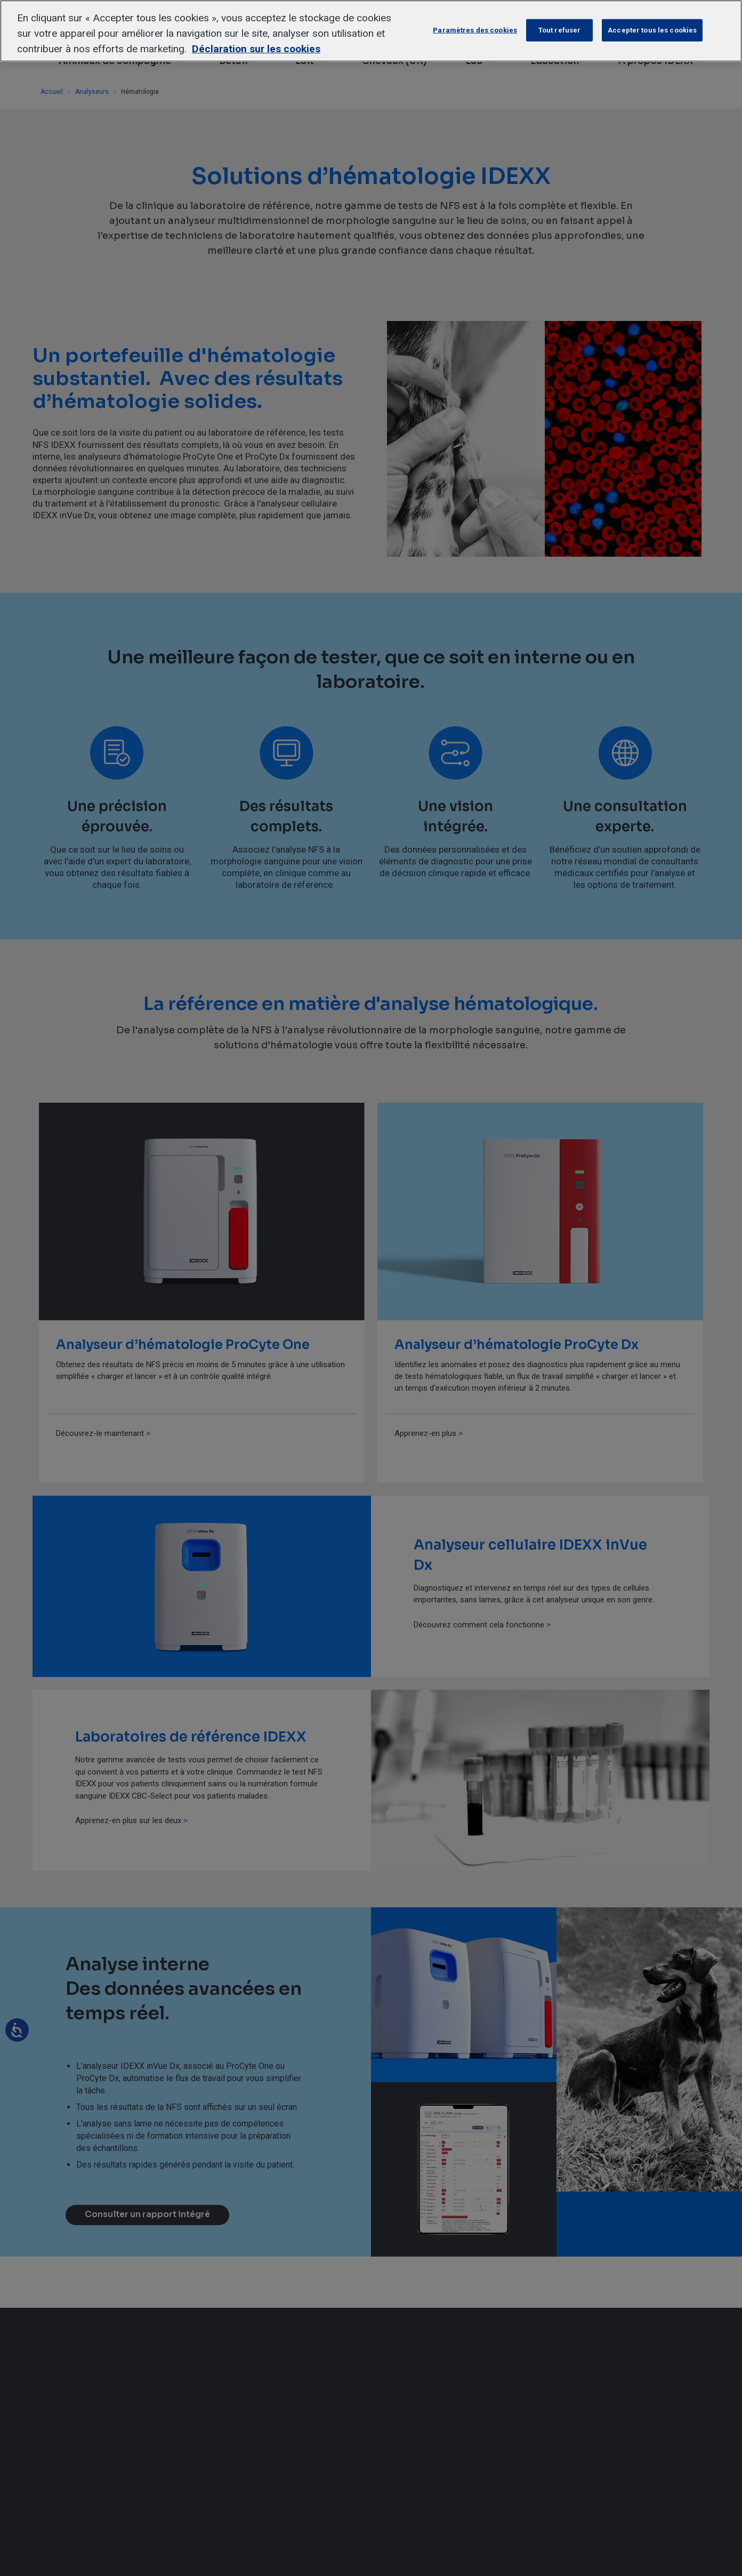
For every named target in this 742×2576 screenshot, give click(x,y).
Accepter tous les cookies (652, 30)
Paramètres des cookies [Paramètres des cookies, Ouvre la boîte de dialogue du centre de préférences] (475, 30)
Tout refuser (559, 30)
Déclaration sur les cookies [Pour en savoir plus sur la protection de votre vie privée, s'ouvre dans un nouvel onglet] (256, 49)
